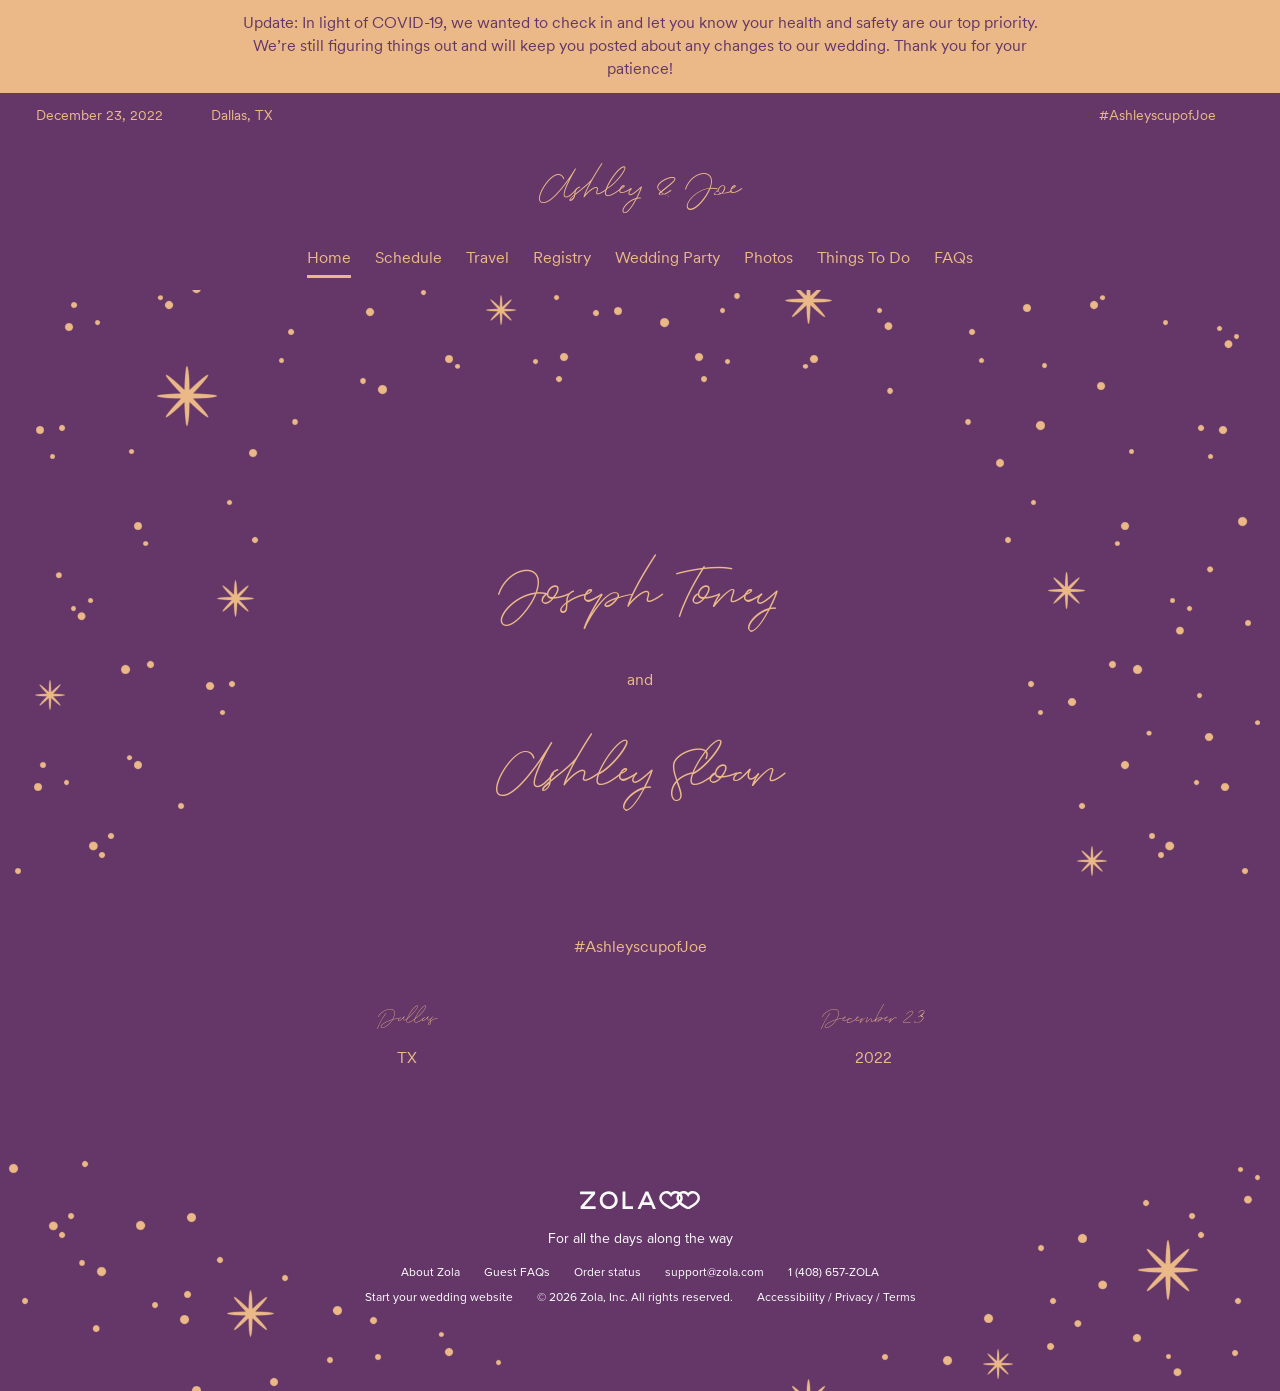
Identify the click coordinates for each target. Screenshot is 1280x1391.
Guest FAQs (517, 1273)
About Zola (430, 1273)
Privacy (854, 1298)
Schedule (408, 257)
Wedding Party (667, 257)
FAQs (953, 257)
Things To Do (863, 257)
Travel (487, 257)
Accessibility (791, 1298)
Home (329, 257)
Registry (562, 257)
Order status (607, 1273)
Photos (768, 257)
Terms (899, 1298)
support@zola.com (714, 1273)
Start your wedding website (439, 1298)
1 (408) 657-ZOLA (833, 1273)
